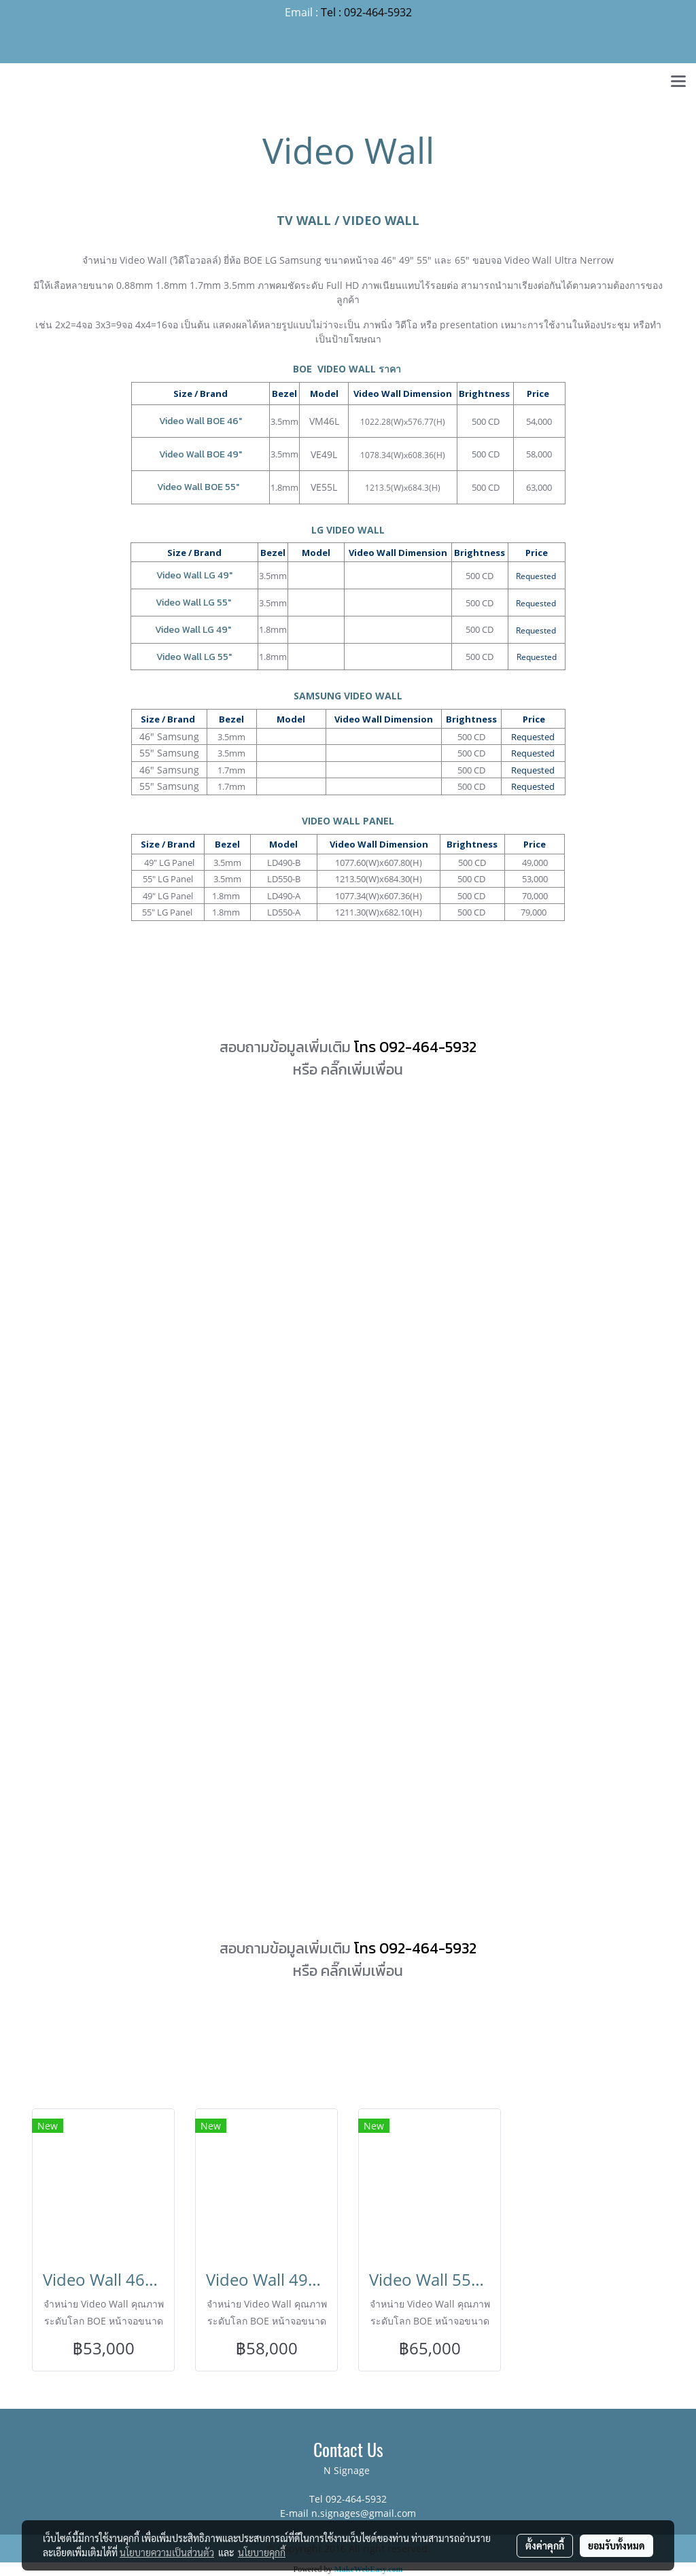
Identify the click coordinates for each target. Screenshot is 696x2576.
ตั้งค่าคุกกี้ (544, 2545)
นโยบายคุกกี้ (261, 2552)
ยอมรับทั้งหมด (616, 2545)
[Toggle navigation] (678, 82)
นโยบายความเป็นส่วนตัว (167, 2552)
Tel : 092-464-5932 (366, 12)
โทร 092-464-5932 (415, 1047)
